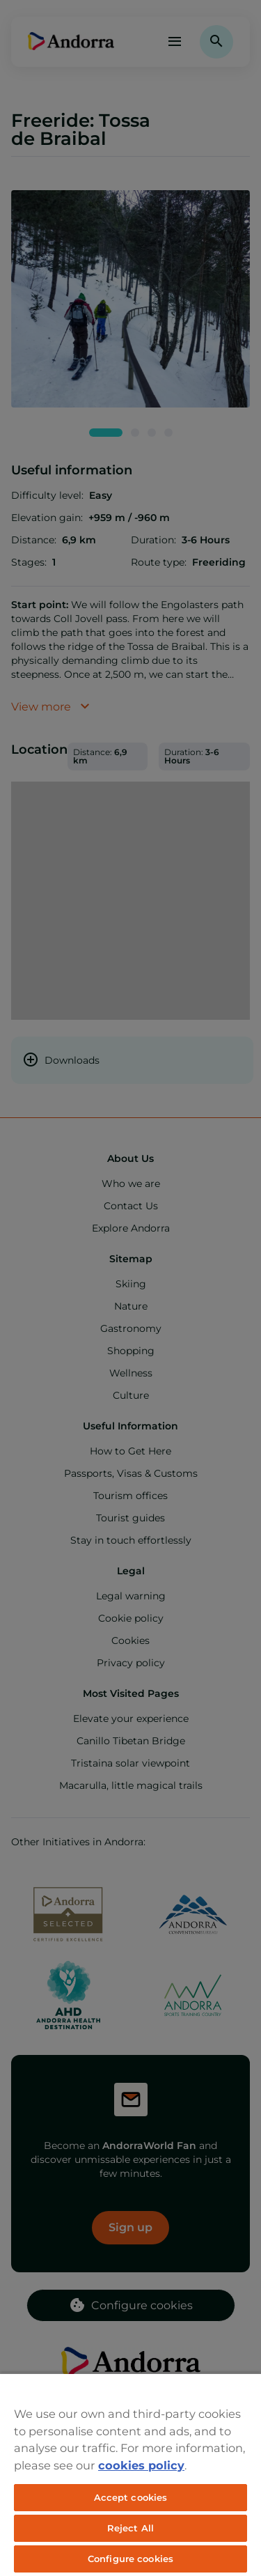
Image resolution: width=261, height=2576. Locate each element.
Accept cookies (131, 2497)
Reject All (130, 2528)
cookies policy (141, 2465)
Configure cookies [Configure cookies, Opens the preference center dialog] (130, 2558)
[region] (130, 2474)
